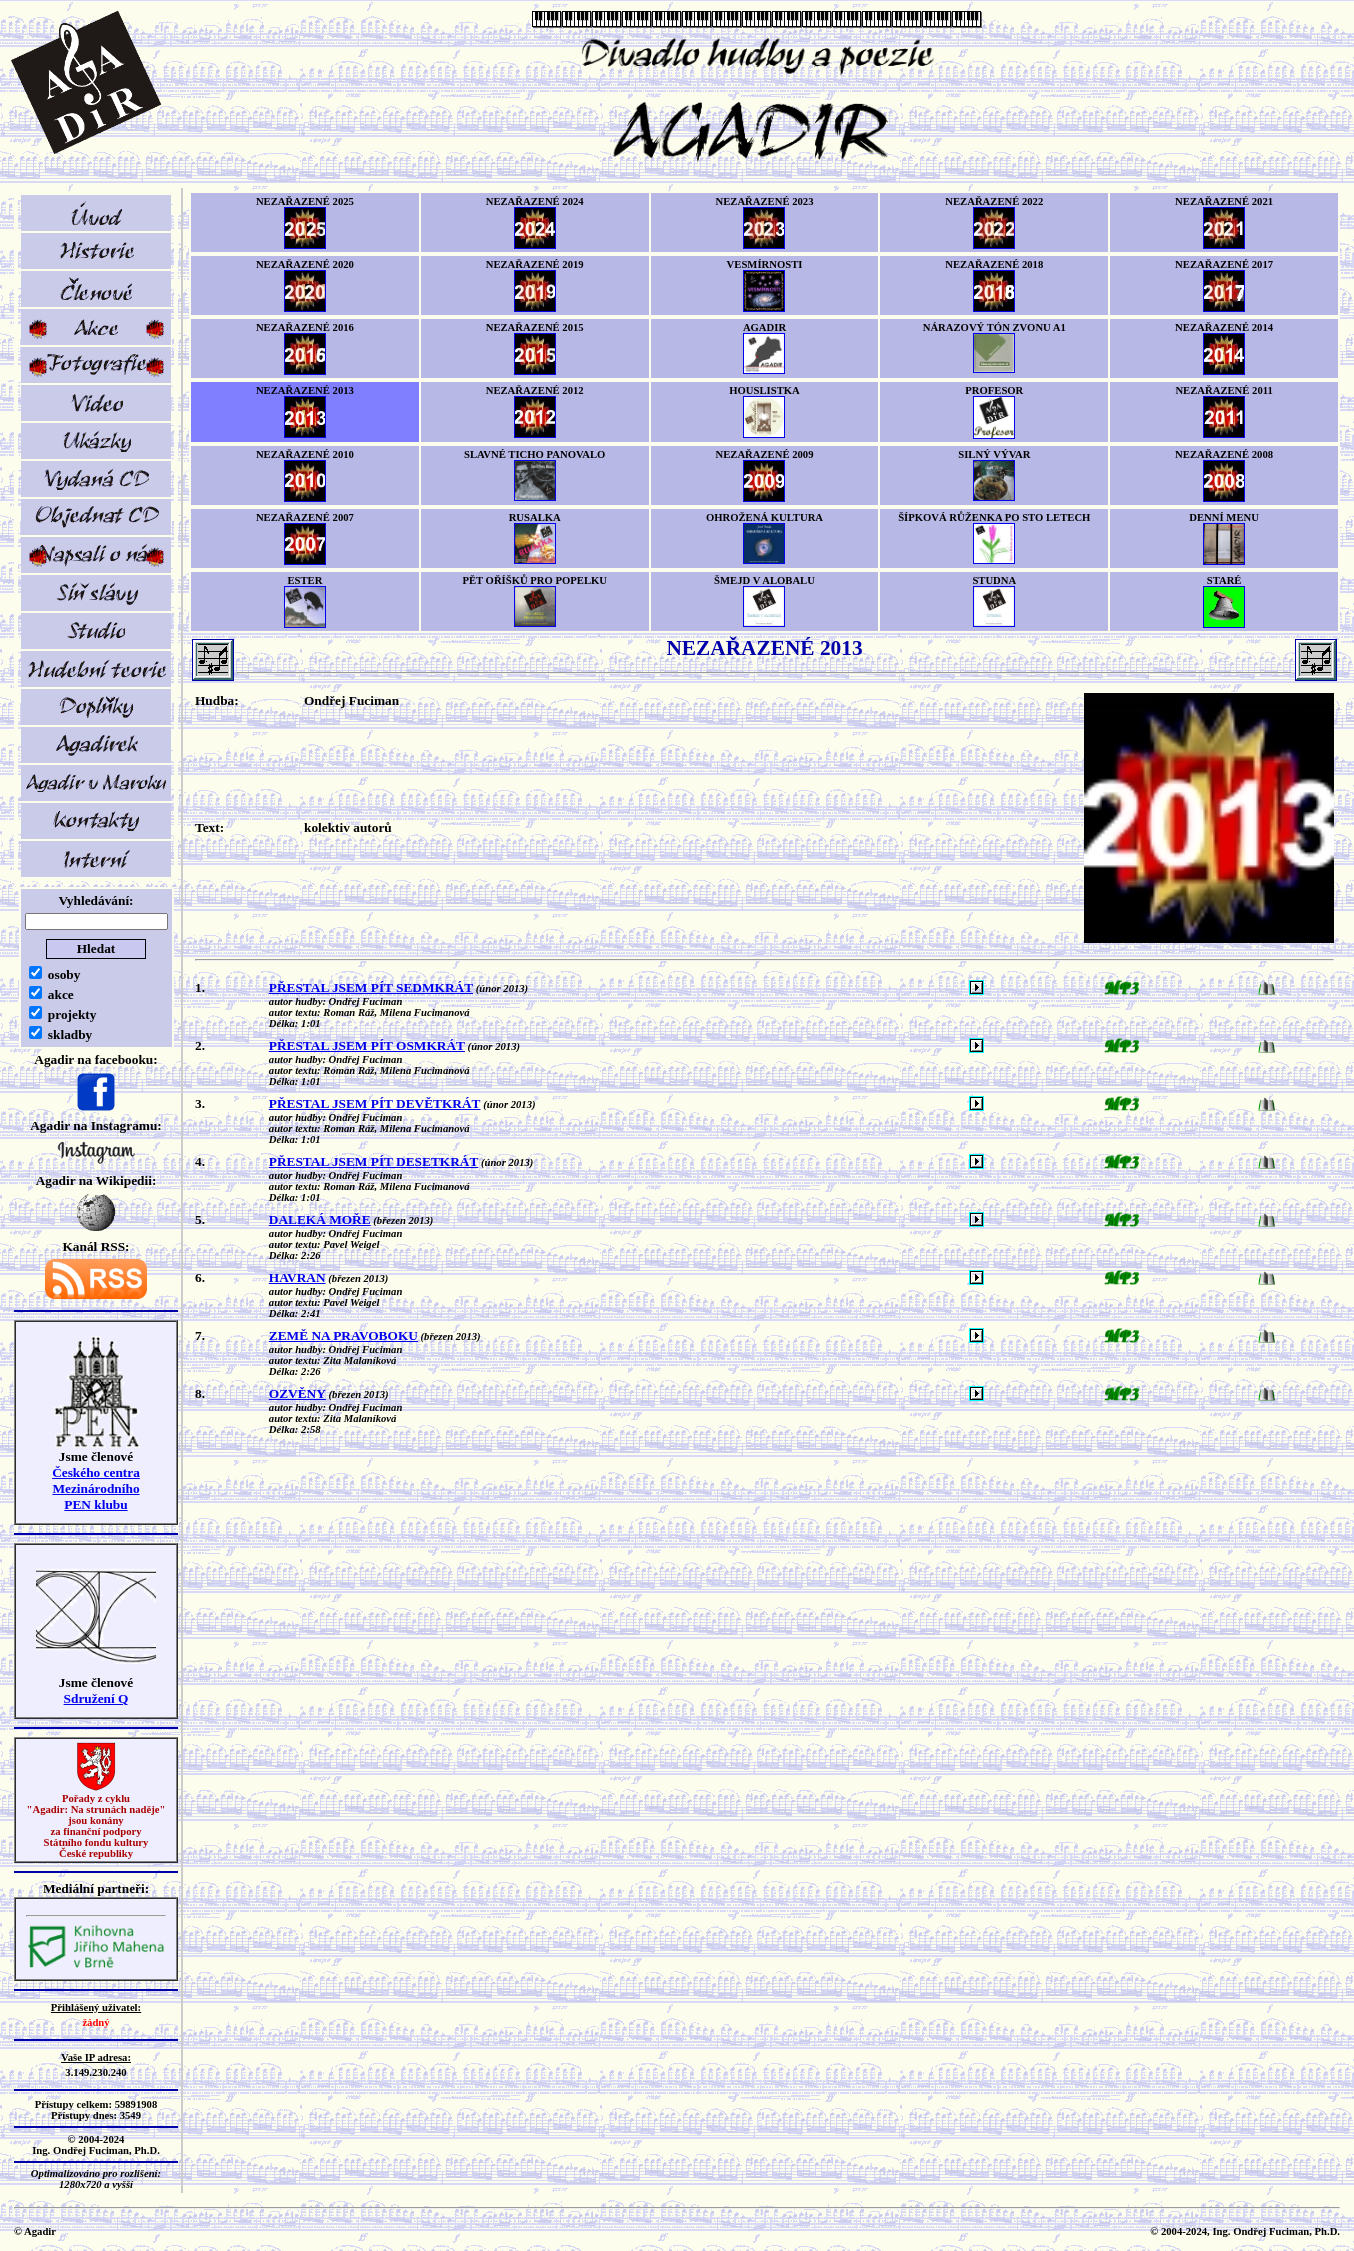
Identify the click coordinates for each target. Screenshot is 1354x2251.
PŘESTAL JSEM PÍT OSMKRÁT (367, 1045)
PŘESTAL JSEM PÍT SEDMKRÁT (371, 987)
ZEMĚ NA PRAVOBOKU (343, 1335)
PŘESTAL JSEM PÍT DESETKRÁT (373, 1161)
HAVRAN (297, 1277)
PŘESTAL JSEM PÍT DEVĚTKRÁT (375, 1103)
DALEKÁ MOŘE (320, 1219)
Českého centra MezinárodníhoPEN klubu (96, 1488)
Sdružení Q (96, 1698)
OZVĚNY (297, 1393)
